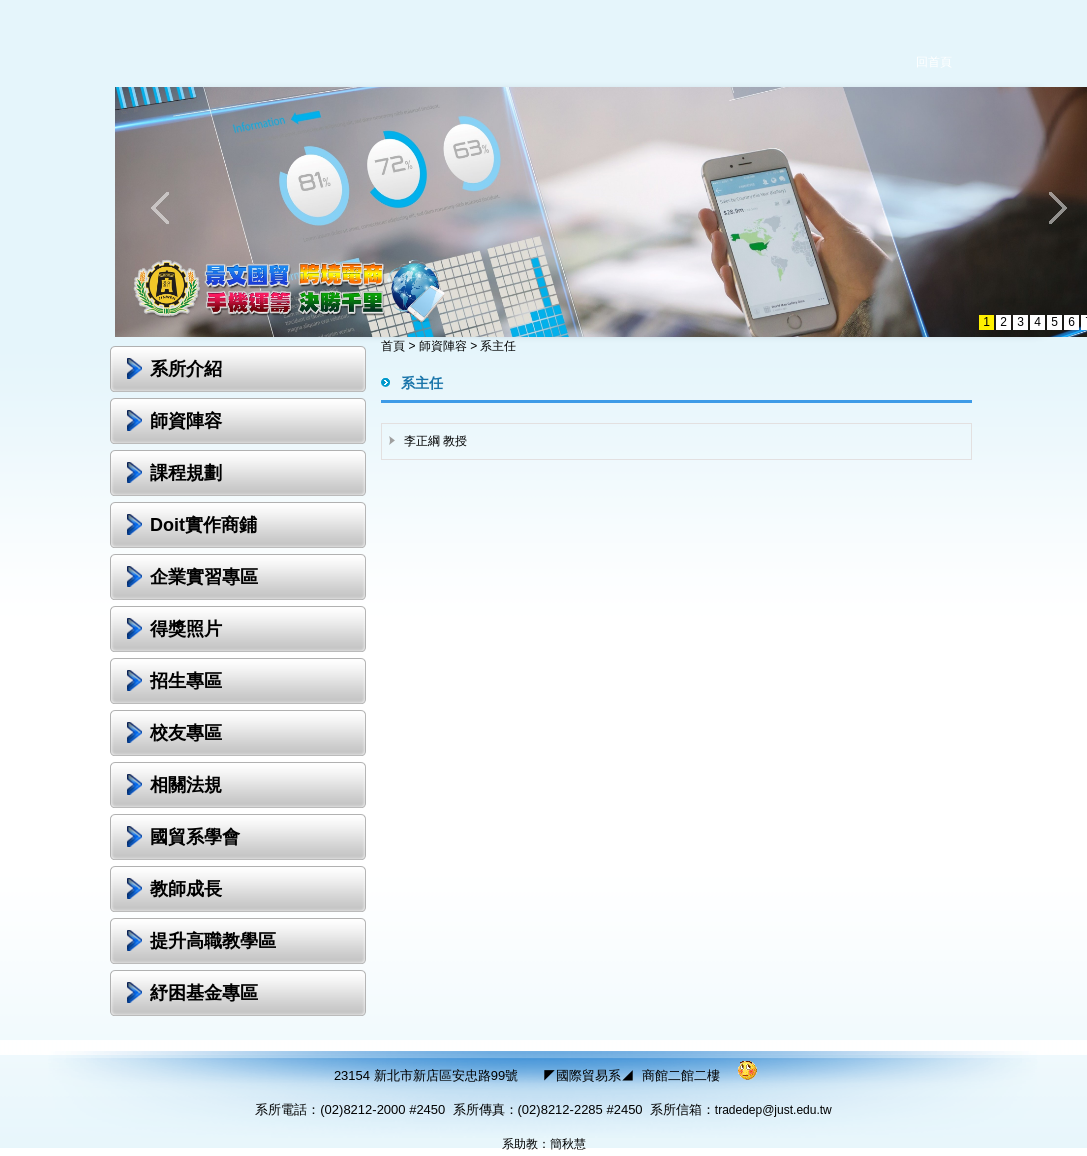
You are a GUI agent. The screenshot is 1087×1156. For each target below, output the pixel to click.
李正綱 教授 (435, 441)
